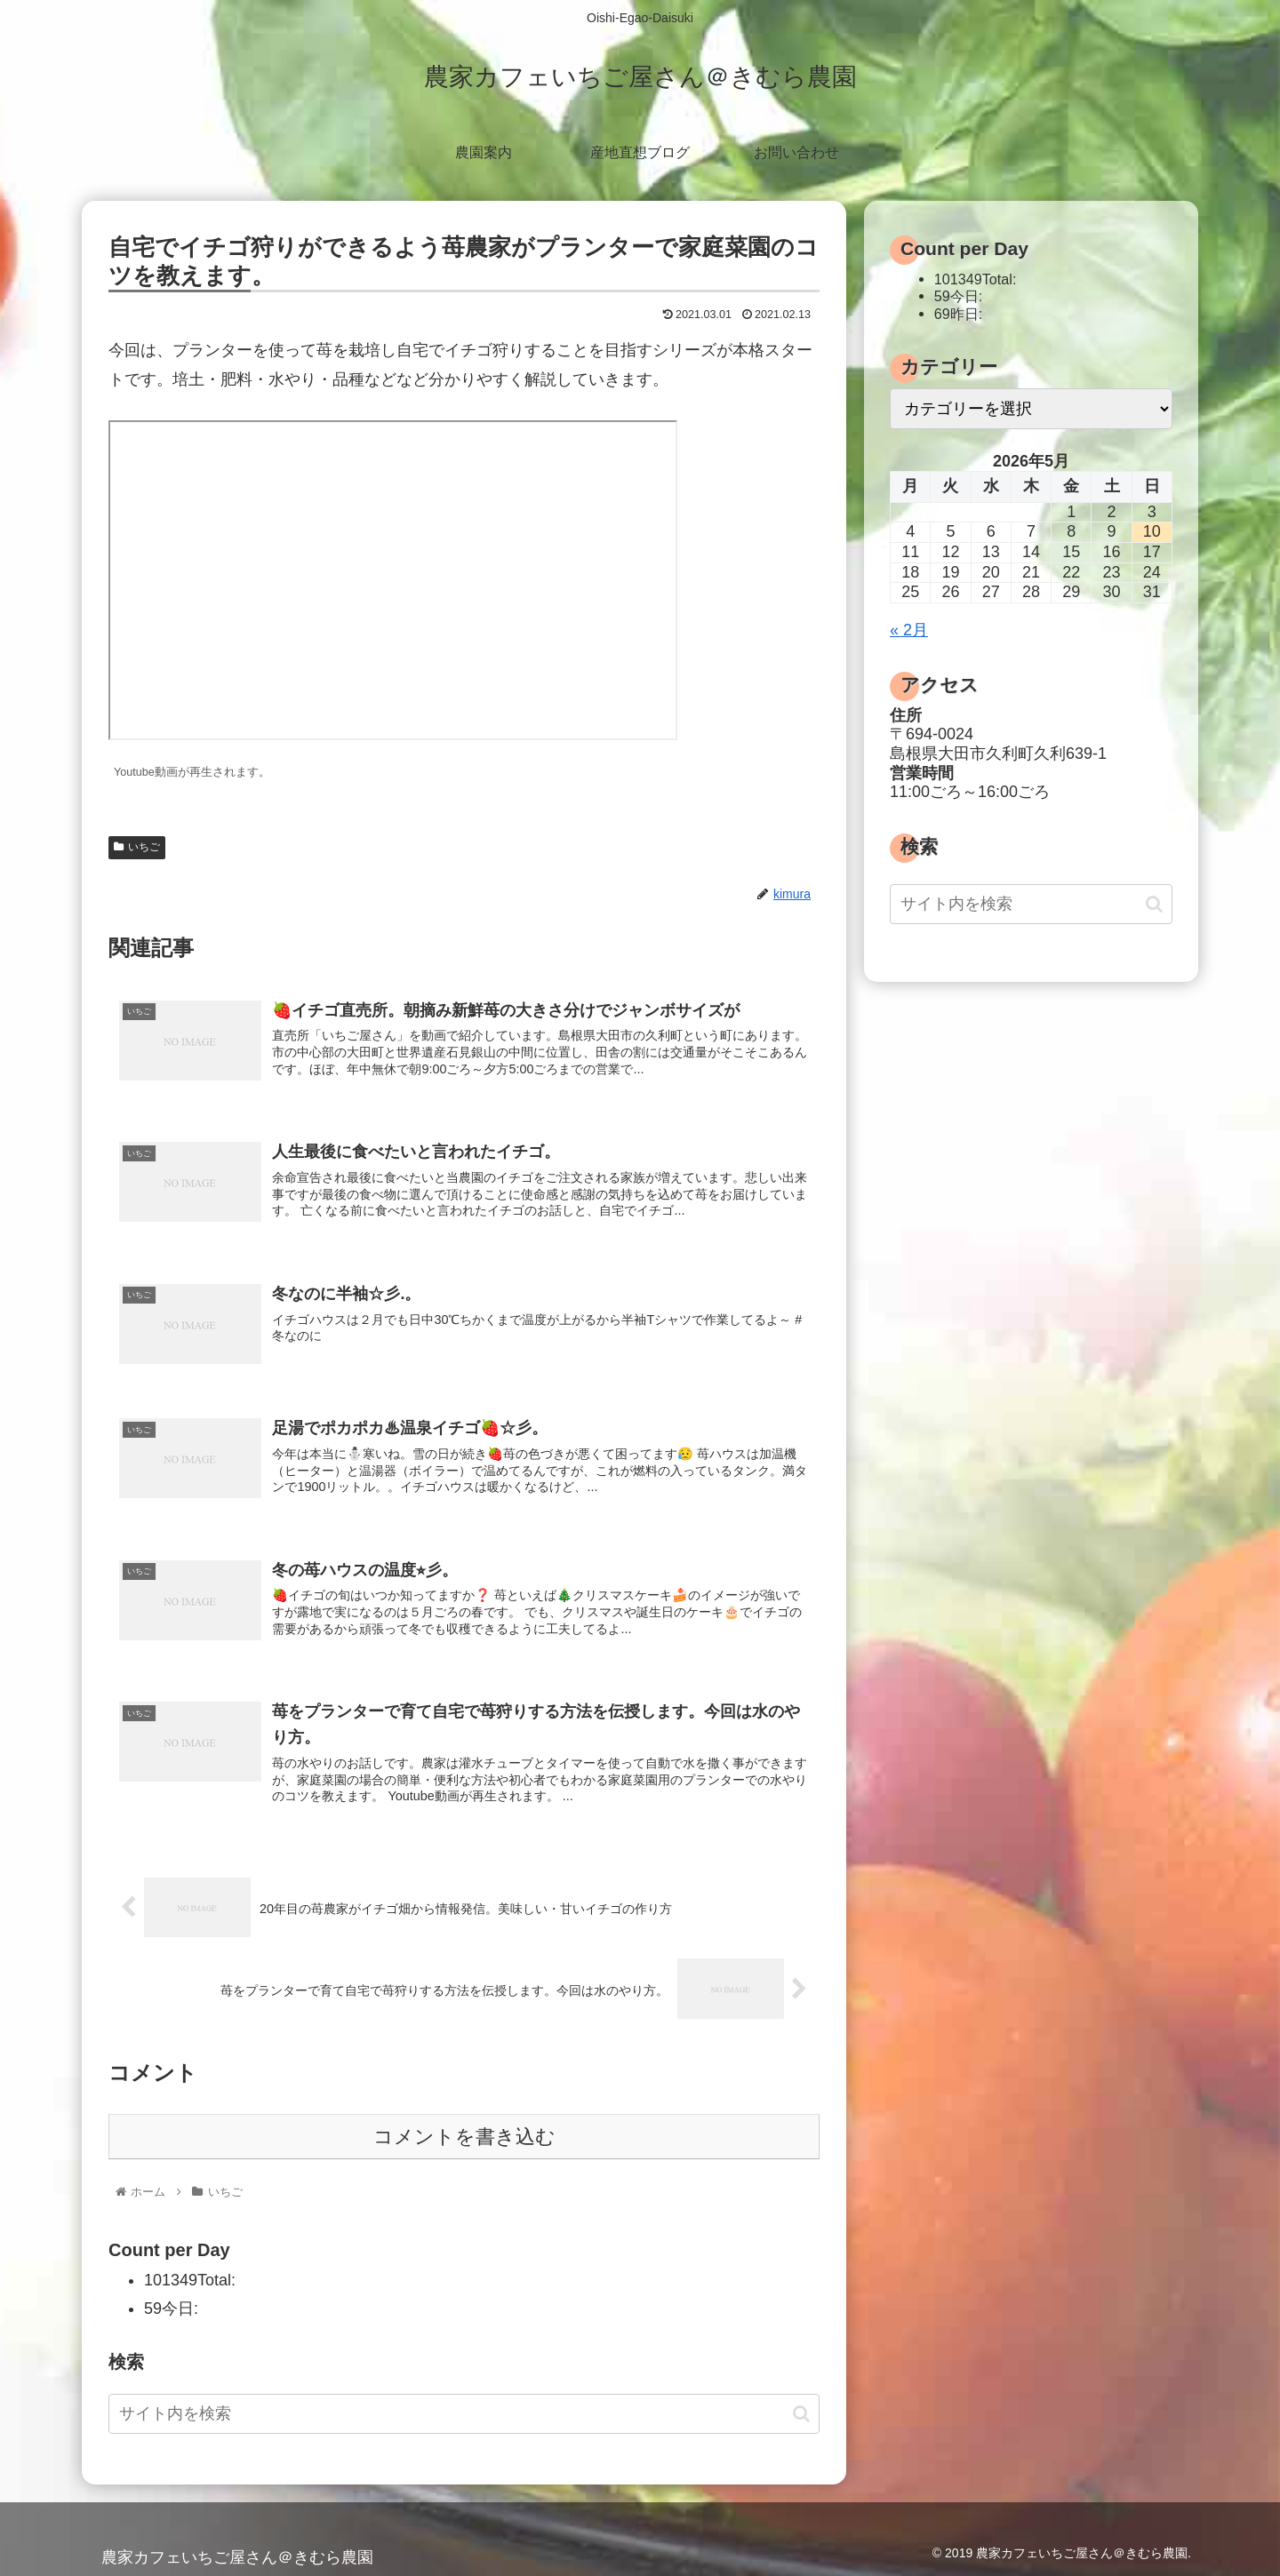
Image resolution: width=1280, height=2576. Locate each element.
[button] (801, 2414)
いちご (137, 847)
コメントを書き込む (464, 2136)
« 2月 (909, 630)
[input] (464, 2414)
